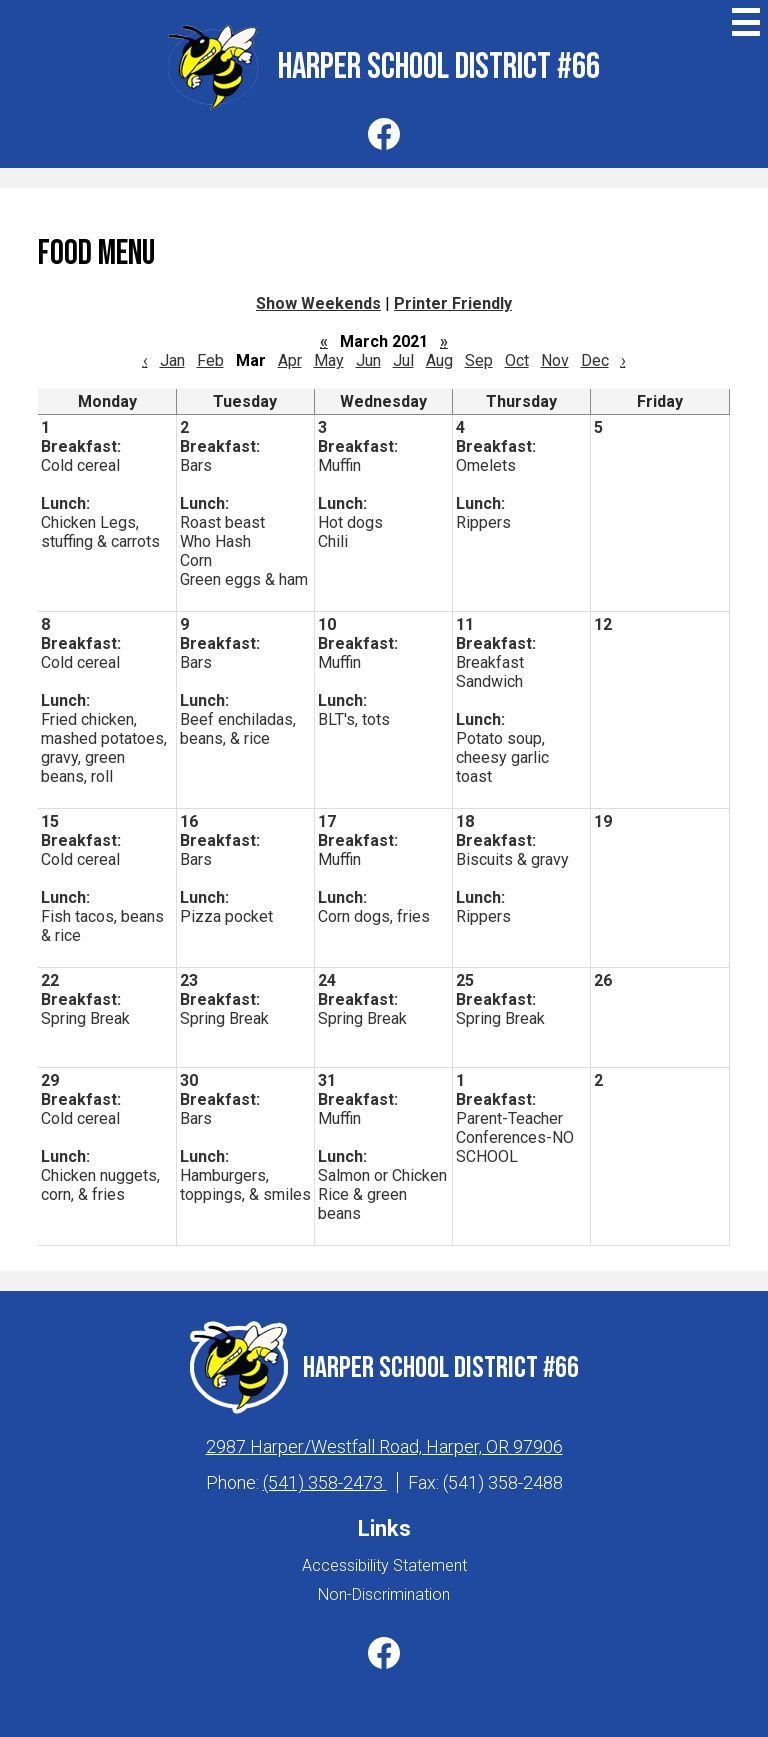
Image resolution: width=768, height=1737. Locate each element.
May (329, 360)
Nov (555, 360)
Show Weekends (318, 303)
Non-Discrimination (384, 1594)
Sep (479, 360)
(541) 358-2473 (325, 1482)
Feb (210, 360)
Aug (439, 360)
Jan (172, 360)
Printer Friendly (453, 303)
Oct (517, 360)
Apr (290, 360)
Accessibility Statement (384, 1565)
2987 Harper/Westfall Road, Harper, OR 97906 (384, 1446)
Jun (368, 360)
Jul (403, 360)
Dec (595, 360)
